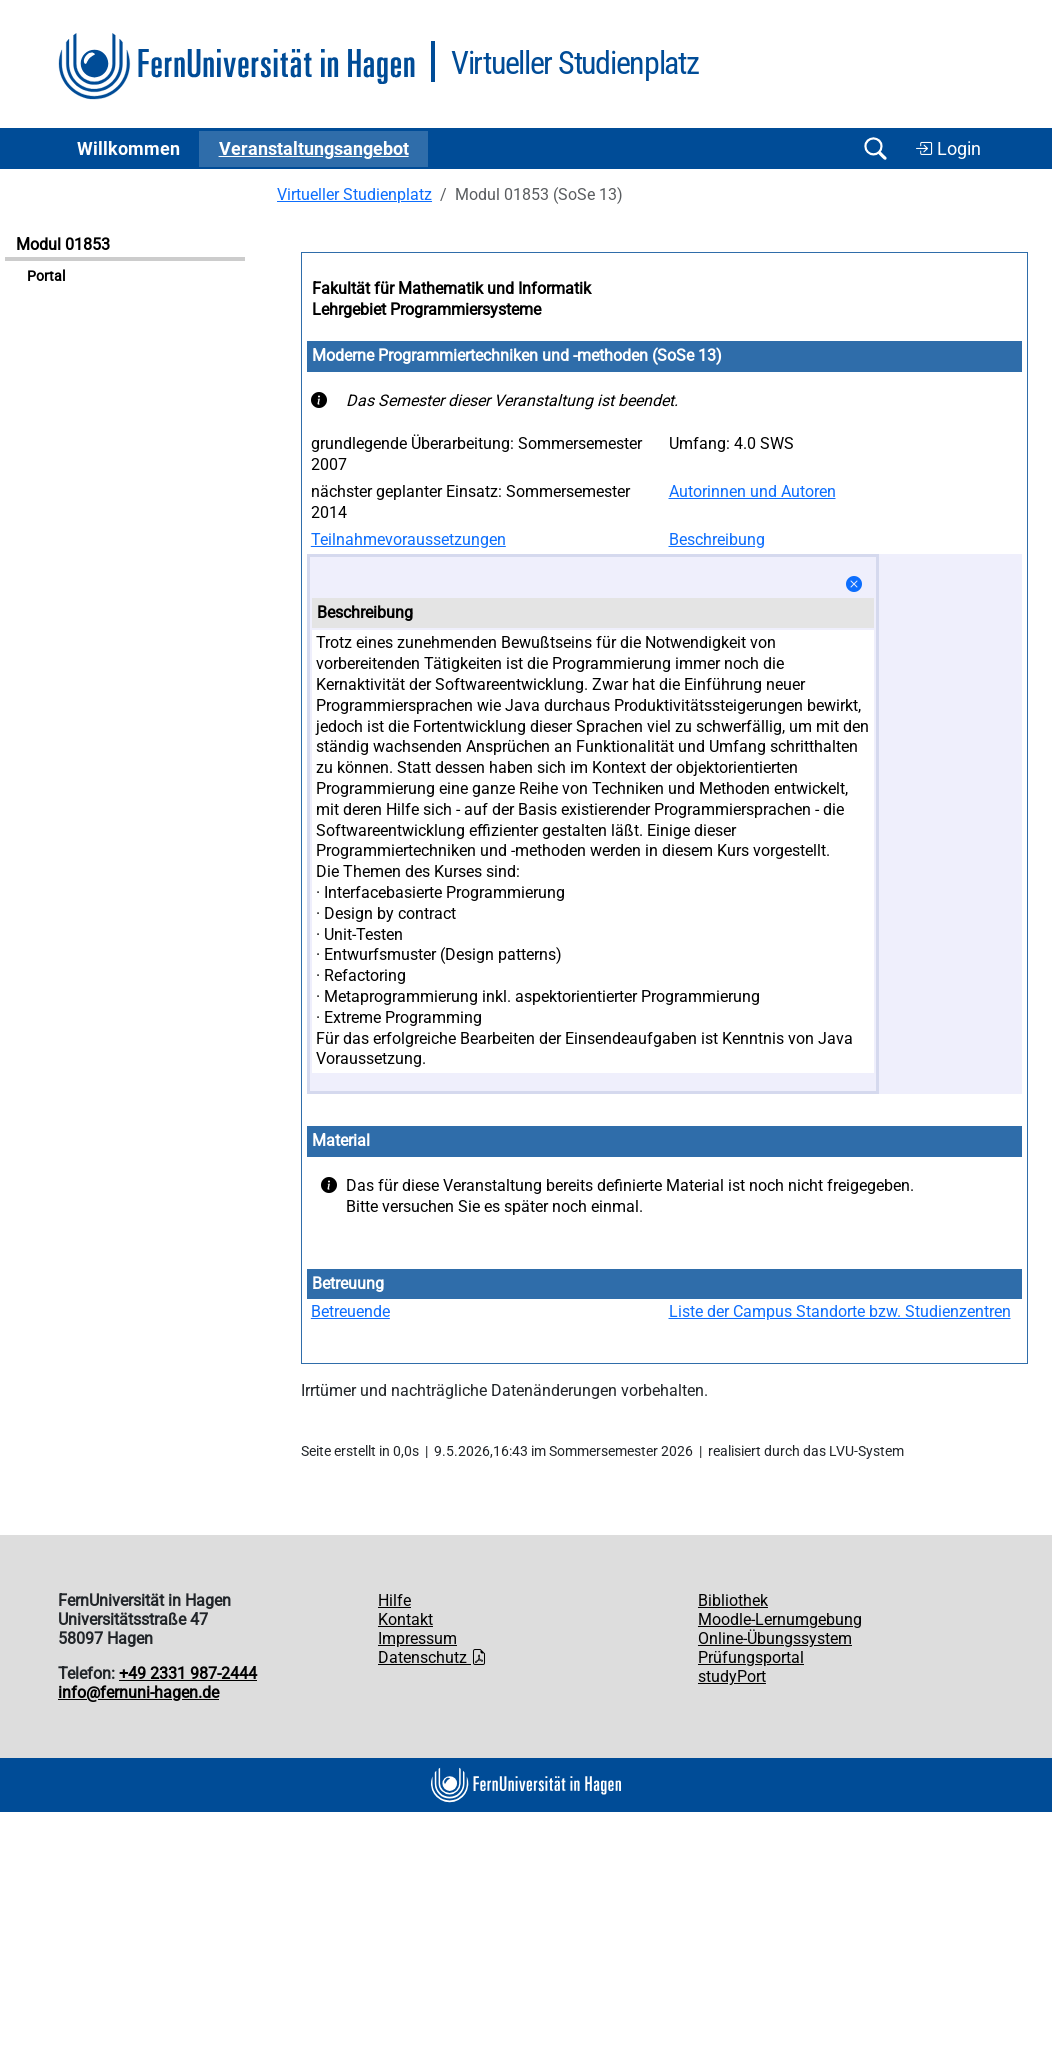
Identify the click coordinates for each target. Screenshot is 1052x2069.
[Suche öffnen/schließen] (875, 148)
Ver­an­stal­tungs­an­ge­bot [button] (314, 149)
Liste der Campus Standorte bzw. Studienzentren (840, 1311)
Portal (46, 276)
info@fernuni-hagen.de (138, 1692)
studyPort (732, 1676)
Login (948, 149)
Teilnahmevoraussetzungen (408, 539)
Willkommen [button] (128, 149)
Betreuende (350, 1311)
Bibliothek (733, 1600)
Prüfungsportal (751, 1657)
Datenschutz (432, 1657)
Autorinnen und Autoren (752, 491)
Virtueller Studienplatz (354, 194)
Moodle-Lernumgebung (780, 1619)
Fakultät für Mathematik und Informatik (451, 288)
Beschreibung (717, 539)
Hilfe (394, 1600)
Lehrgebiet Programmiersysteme (426, 309)
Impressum (417, 1638)
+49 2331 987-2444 (188, 1673)
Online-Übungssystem (775, 1638)
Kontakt (405, 1619)
